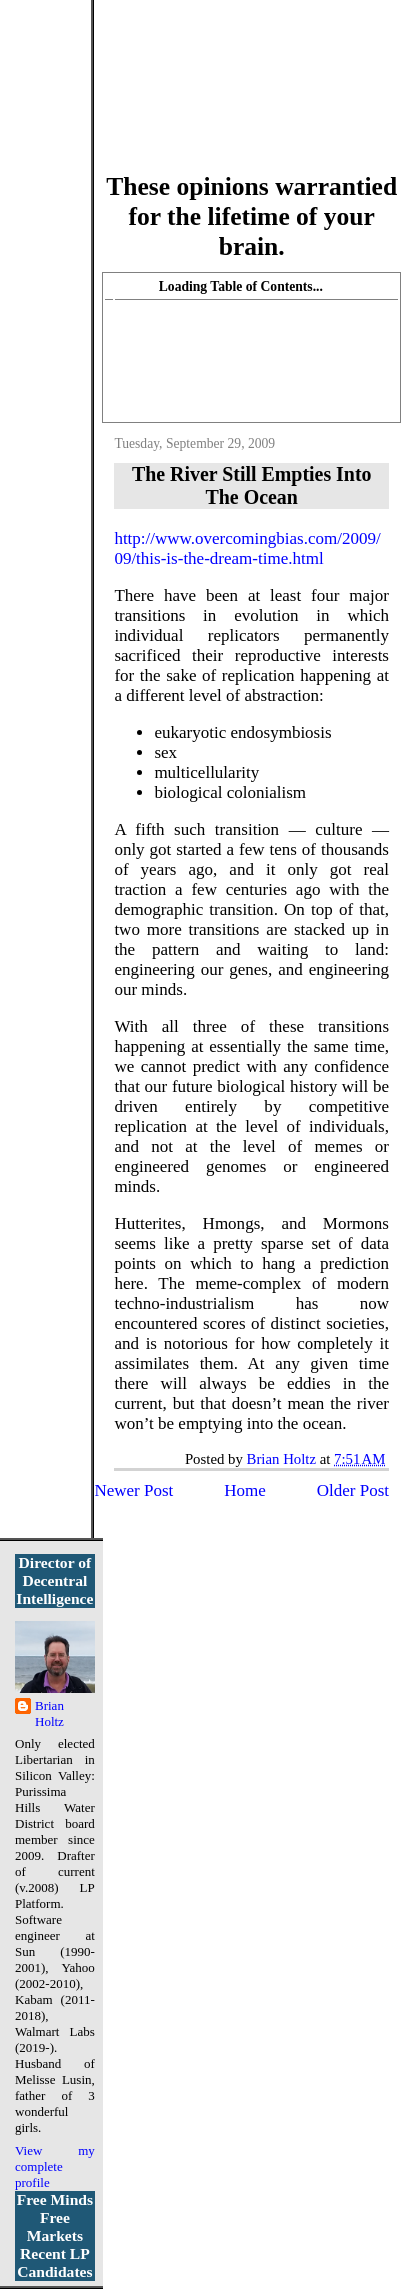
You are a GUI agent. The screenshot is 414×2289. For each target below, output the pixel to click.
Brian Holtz (49, 1713)
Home (245, 1490)
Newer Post (133, 1490)
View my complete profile (55, 2166)
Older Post (353, 1490)
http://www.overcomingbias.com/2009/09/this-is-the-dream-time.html (247, 548)
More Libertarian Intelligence (251, 98)
